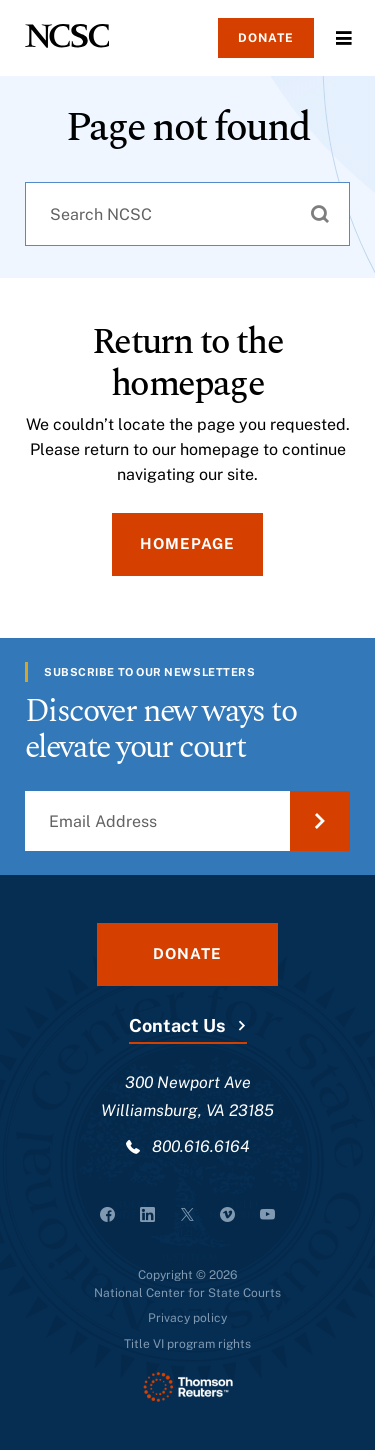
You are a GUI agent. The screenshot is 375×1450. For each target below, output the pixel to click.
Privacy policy (187, 1318)
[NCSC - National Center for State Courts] (67, 36)
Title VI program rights (187, 1344)
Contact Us (177, 1025)
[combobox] (187, 214)
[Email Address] (187, 821)
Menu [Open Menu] (344, 38)
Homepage (187, 543)
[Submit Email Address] (320, 821)
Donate (266, 38)
